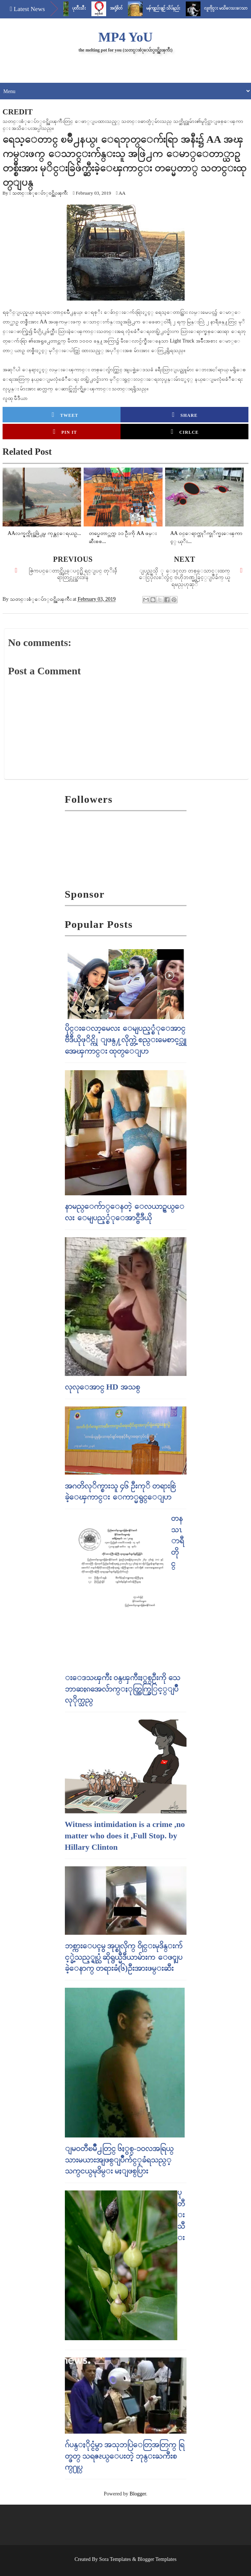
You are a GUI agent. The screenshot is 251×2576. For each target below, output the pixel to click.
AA (122, 193)
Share (185, 414)
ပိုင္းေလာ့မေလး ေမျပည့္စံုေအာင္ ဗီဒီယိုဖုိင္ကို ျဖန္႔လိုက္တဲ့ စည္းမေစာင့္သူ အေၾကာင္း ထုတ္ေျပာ (125, 1039)
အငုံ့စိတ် (124, 8)
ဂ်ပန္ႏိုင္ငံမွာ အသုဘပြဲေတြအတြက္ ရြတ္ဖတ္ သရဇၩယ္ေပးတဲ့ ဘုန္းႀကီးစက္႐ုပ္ (124, 2456)
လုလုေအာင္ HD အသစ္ (102, 1386)
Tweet (65, 414)
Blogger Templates (157, 2559)
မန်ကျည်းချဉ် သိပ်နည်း (171, 8)
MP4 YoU (125, 37)
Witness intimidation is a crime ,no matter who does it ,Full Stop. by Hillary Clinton (125, 1836)
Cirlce (185, 431)
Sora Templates (115, 2559)
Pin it (65, 431)
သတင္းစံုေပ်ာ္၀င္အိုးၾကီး (40, 193)
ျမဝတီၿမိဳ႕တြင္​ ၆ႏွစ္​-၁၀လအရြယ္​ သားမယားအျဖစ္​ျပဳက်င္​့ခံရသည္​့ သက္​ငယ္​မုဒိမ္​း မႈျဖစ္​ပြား (119, 2160)
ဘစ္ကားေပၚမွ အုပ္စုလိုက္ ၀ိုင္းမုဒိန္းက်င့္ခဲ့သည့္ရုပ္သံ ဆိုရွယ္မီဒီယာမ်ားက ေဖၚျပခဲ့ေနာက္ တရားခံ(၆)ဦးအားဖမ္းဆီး (124, 1957)
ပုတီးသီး (87, 8)
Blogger (138, 2494)
